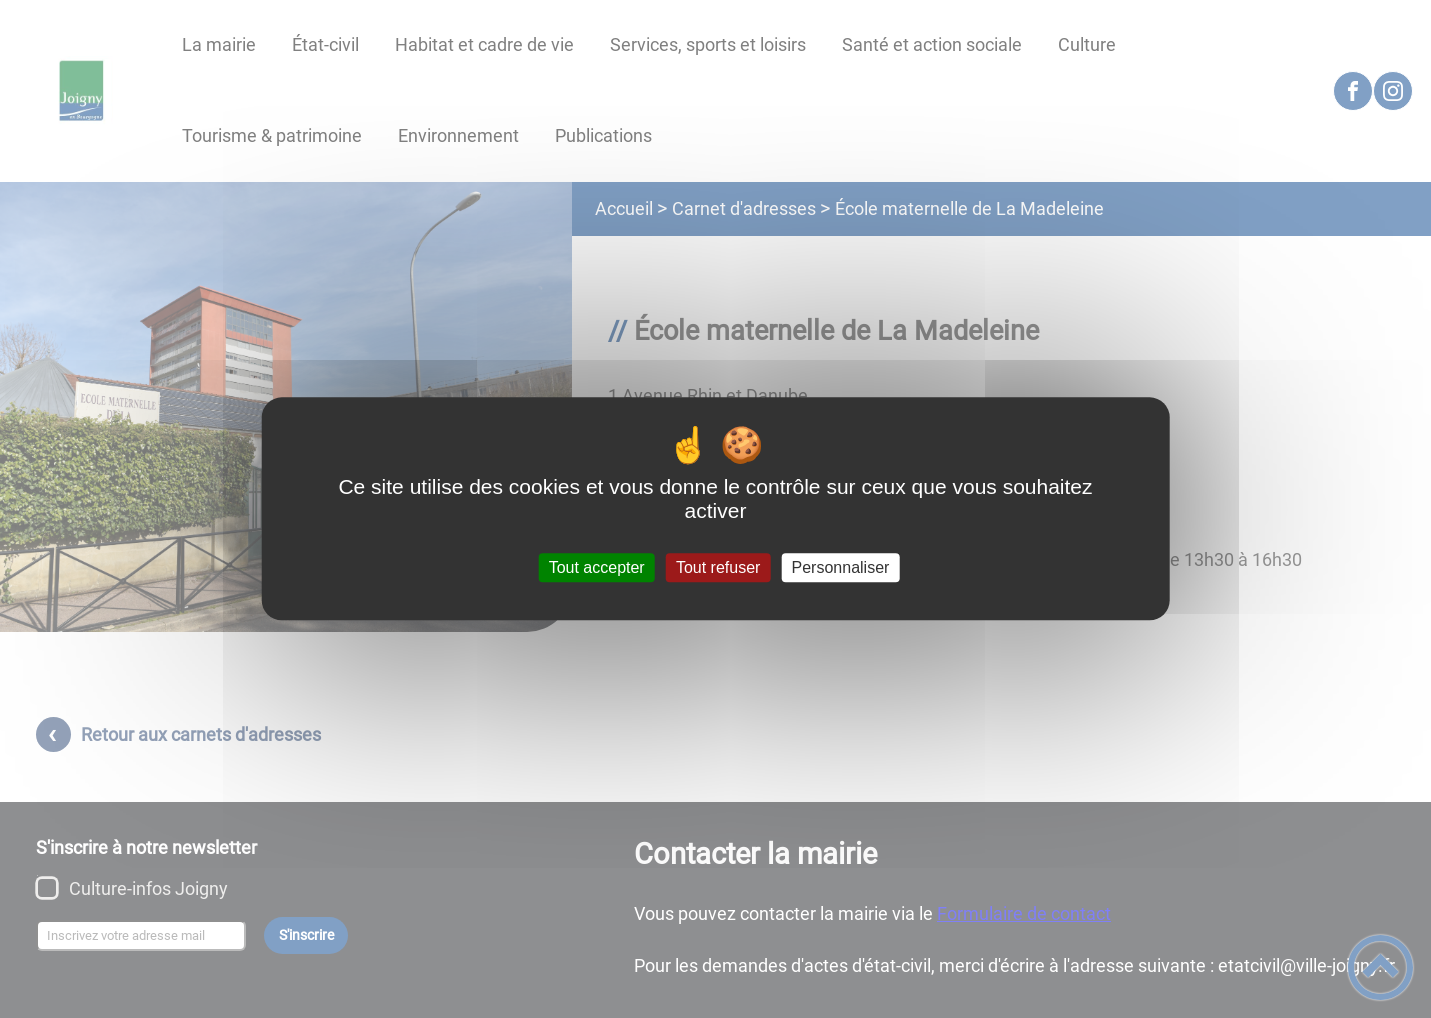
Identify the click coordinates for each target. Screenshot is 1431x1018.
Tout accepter (597, 567)
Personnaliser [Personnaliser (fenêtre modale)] (841, 567)
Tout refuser (718, 567)
